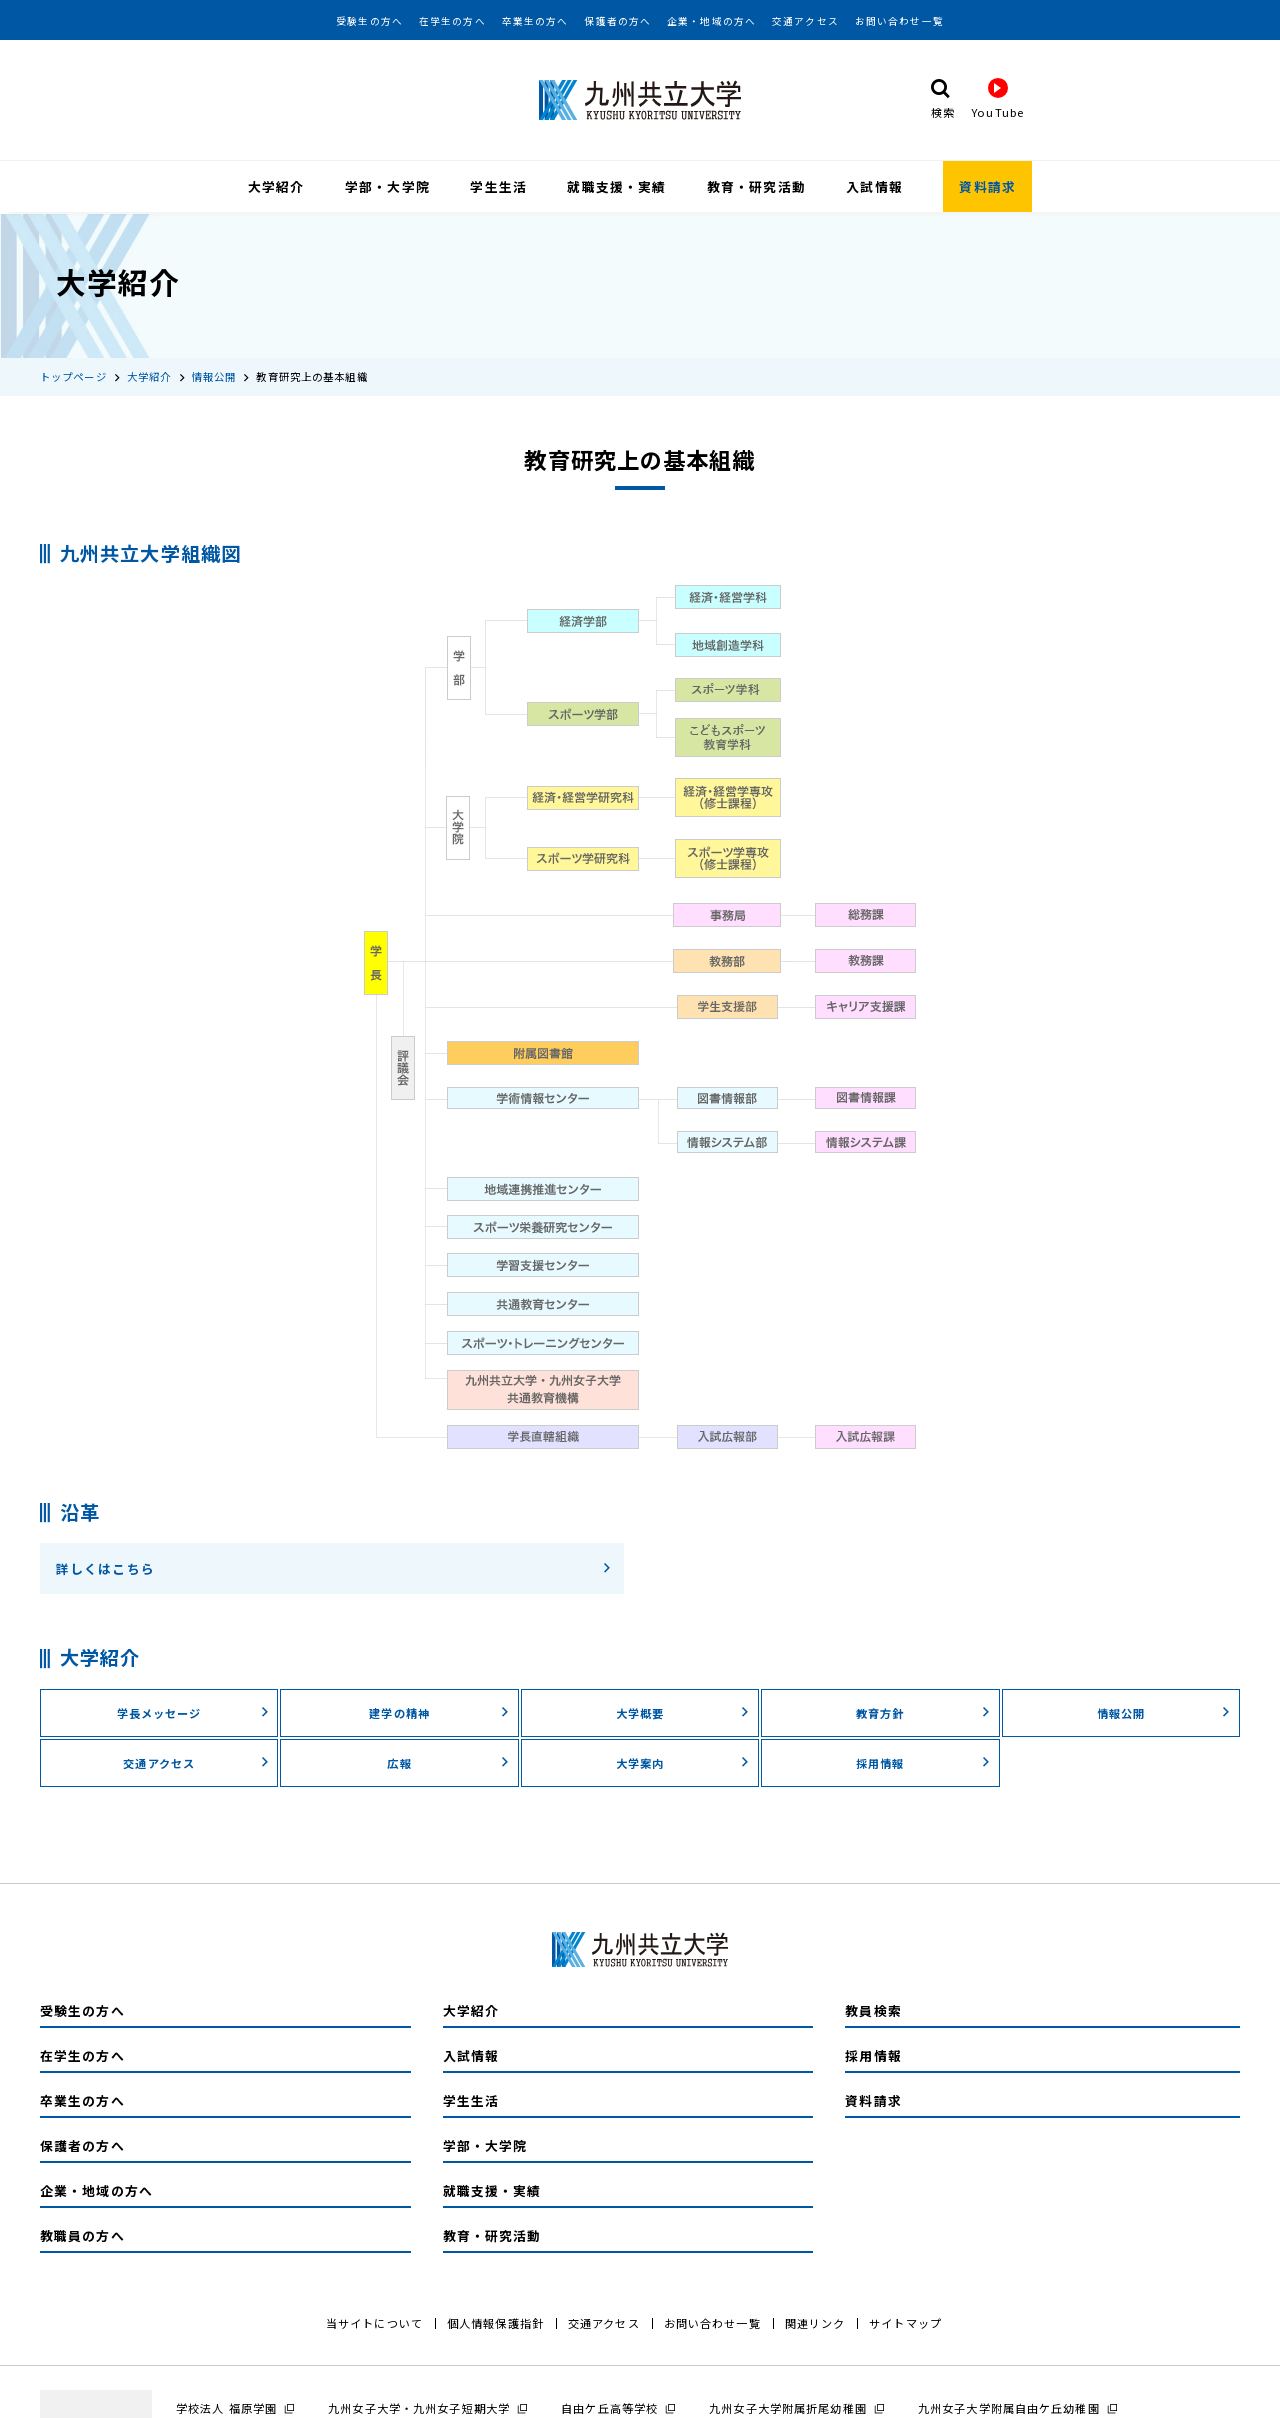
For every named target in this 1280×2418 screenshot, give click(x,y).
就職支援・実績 (616, 186)
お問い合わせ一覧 (899, 21)
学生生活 (498, 186)
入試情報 (874, 186)
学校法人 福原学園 (226, 2406)
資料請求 (987, 186)
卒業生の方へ (535, 21)
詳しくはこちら (334, 1567)
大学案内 (683, 1761)
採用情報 (923, 1761)
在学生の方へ (452, 21)
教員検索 (873, 2008)
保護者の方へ (617, 21)
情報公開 (214, 374)
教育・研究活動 (756, 186)
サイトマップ (905, 2321)
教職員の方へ (82, 2233)
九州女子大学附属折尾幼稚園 (788, 2406)
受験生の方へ (369, 21)
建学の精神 (439, 1711)
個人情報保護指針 (495, 2321)
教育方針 (923, 1711)
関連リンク (815, 2321)
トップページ (73, 374)
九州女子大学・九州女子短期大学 (419, 2406)
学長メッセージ (193, 1711)
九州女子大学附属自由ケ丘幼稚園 (1009, 2406)
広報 (448, 1761)
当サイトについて (374, 2321)
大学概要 (683, 1711)
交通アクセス (805, 21)
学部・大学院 (387, 186)
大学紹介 (276, 186)
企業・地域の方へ (711, 21)
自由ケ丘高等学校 (609, 2406)
